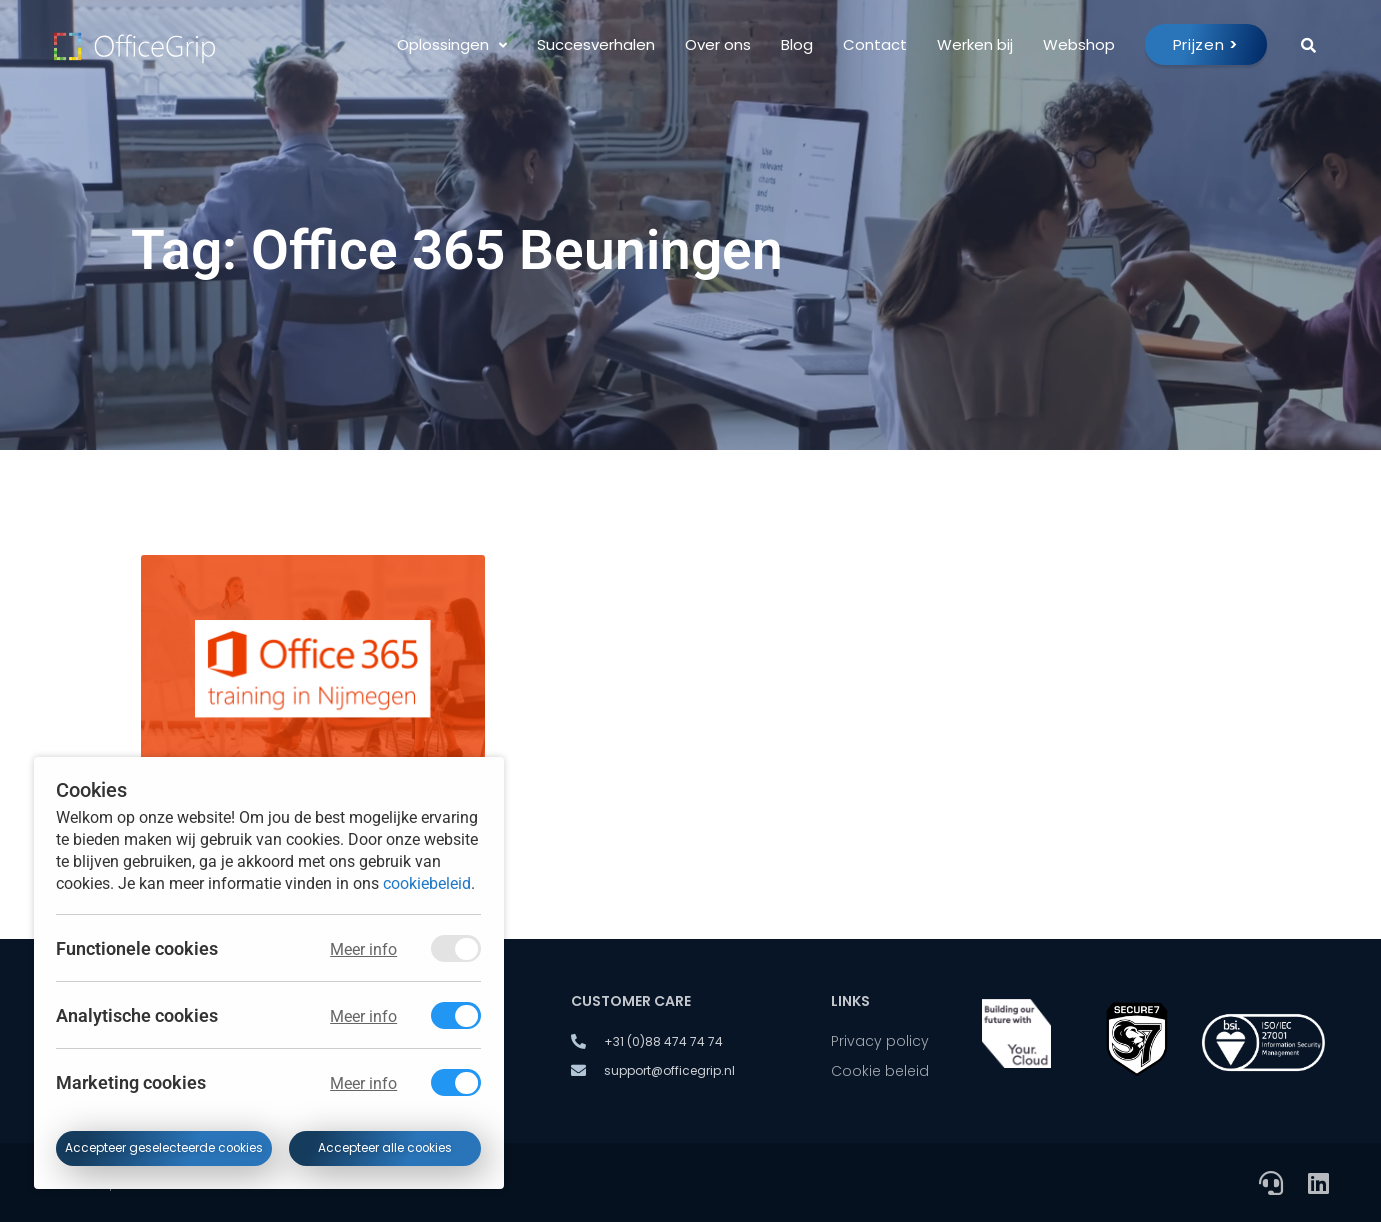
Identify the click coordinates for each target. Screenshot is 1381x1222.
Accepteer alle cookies (385, 1148)
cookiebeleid (427, 882)
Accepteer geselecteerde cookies (164, 1148)
